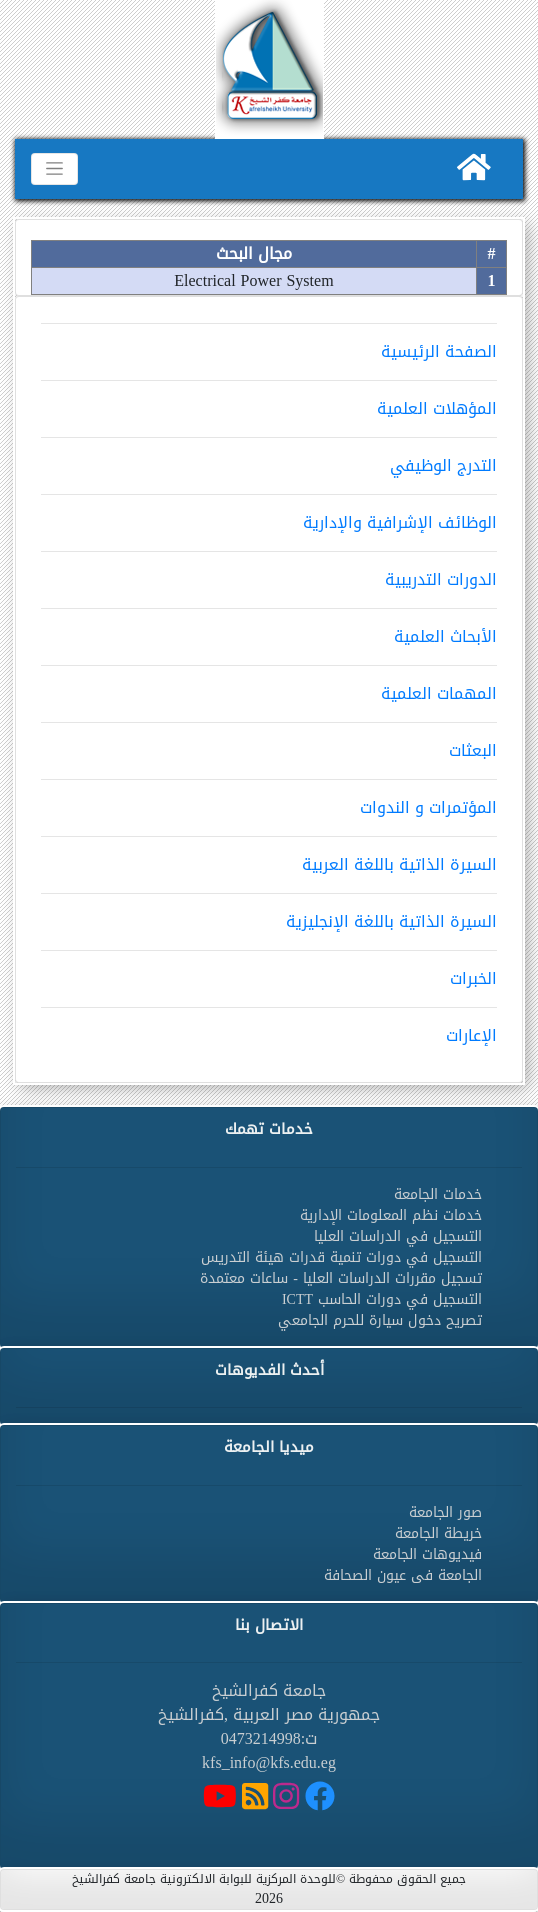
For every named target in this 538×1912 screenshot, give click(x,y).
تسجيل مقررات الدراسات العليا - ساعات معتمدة (341, 1278)
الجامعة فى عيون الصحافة (403, 1575)
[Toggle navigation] (54, 169)
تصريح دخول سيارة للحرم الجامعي (380, 1320)
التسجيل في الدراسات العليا (398, 1236)
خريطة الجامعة (438, 1533)
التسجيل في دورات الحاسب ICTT (382, 1299)
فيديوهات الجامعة (427, 1554)
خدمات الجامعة (438, 1194)
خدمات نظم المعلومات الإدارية (391, 1215)
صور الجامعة (445, 1512)
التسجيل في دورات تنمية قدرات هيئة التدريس (341, 1257)
